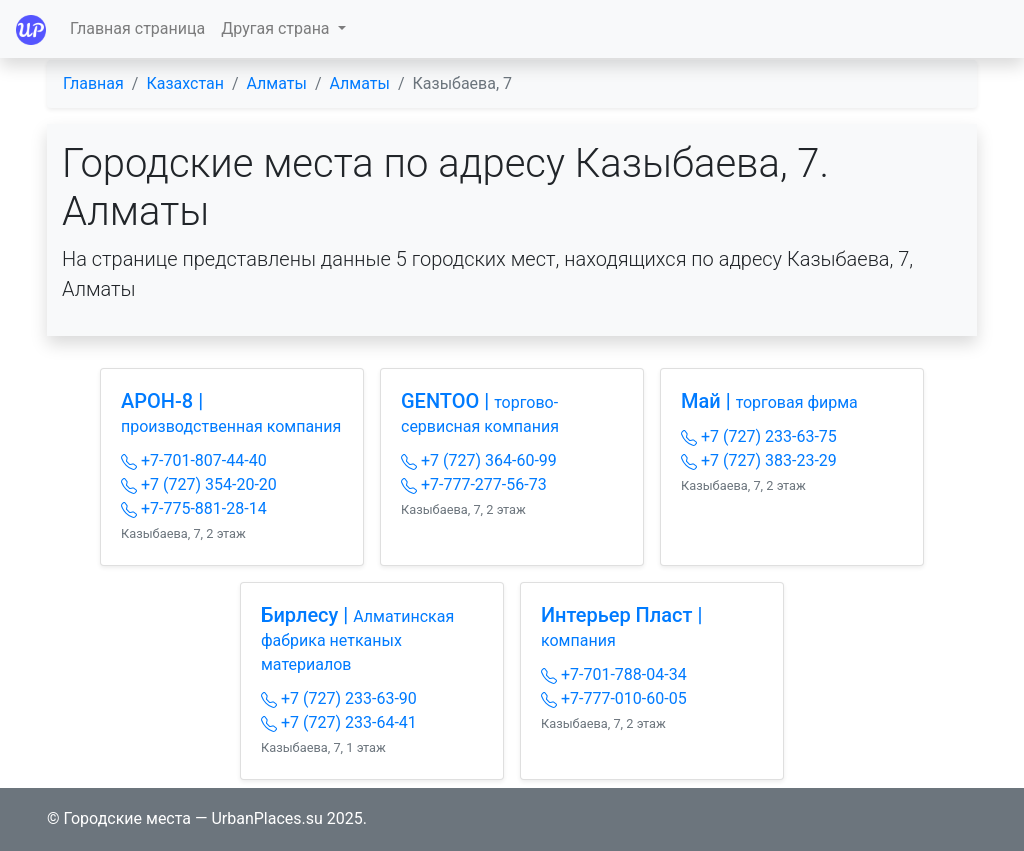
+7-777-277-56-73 (474, 484)
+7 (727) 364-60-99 (479, 460)
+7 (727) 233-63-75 (759, 436)
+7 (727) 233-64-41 (339, 722)
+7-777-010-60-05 (614, 698)
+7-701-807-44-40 (194, 460)
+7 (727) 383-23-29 (759, 460)
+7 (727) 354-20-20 (199, 484)
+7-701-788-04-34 (614, 674)
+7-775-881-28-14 (194, 508)
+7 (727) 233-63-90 (339, 698)
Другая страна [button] (277, 28)
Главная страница (137, 28)
